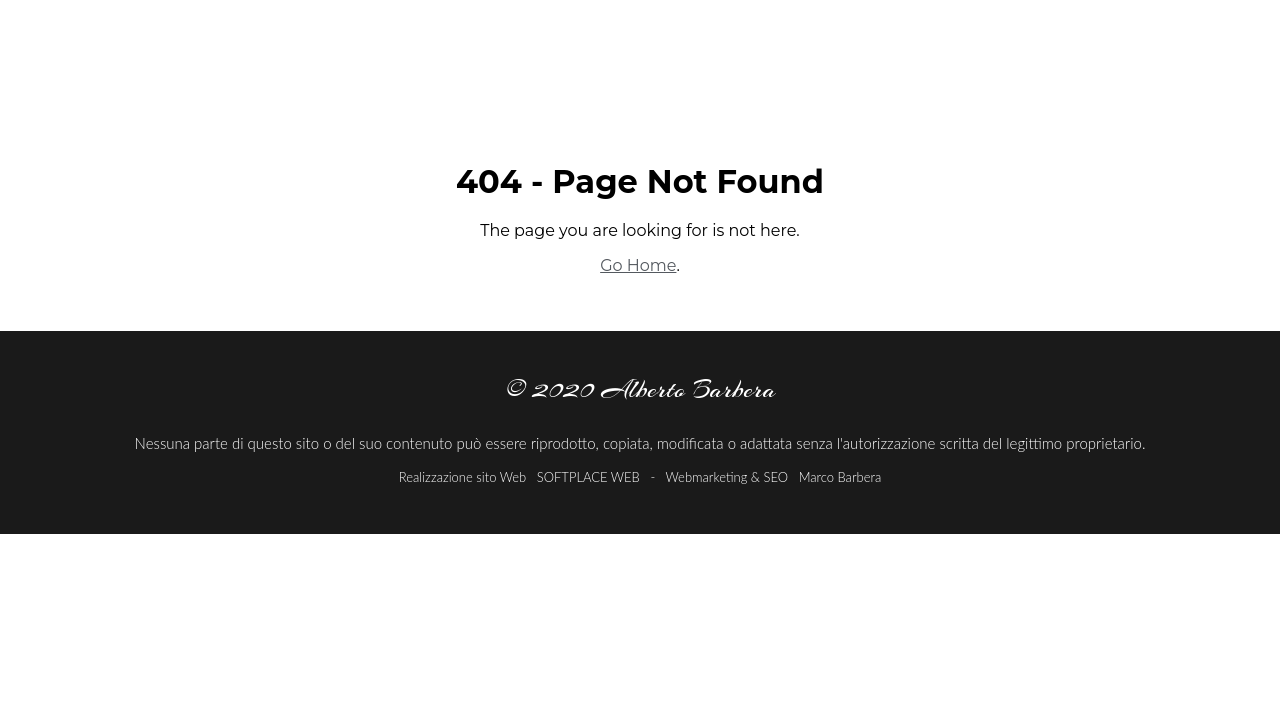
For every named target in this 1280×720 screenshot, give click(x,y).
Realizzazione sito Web (462, 477)
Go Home (638, 265)
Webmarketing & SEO (726, 477)
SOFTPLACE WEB (590, 477)
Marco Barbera (840, 477)
